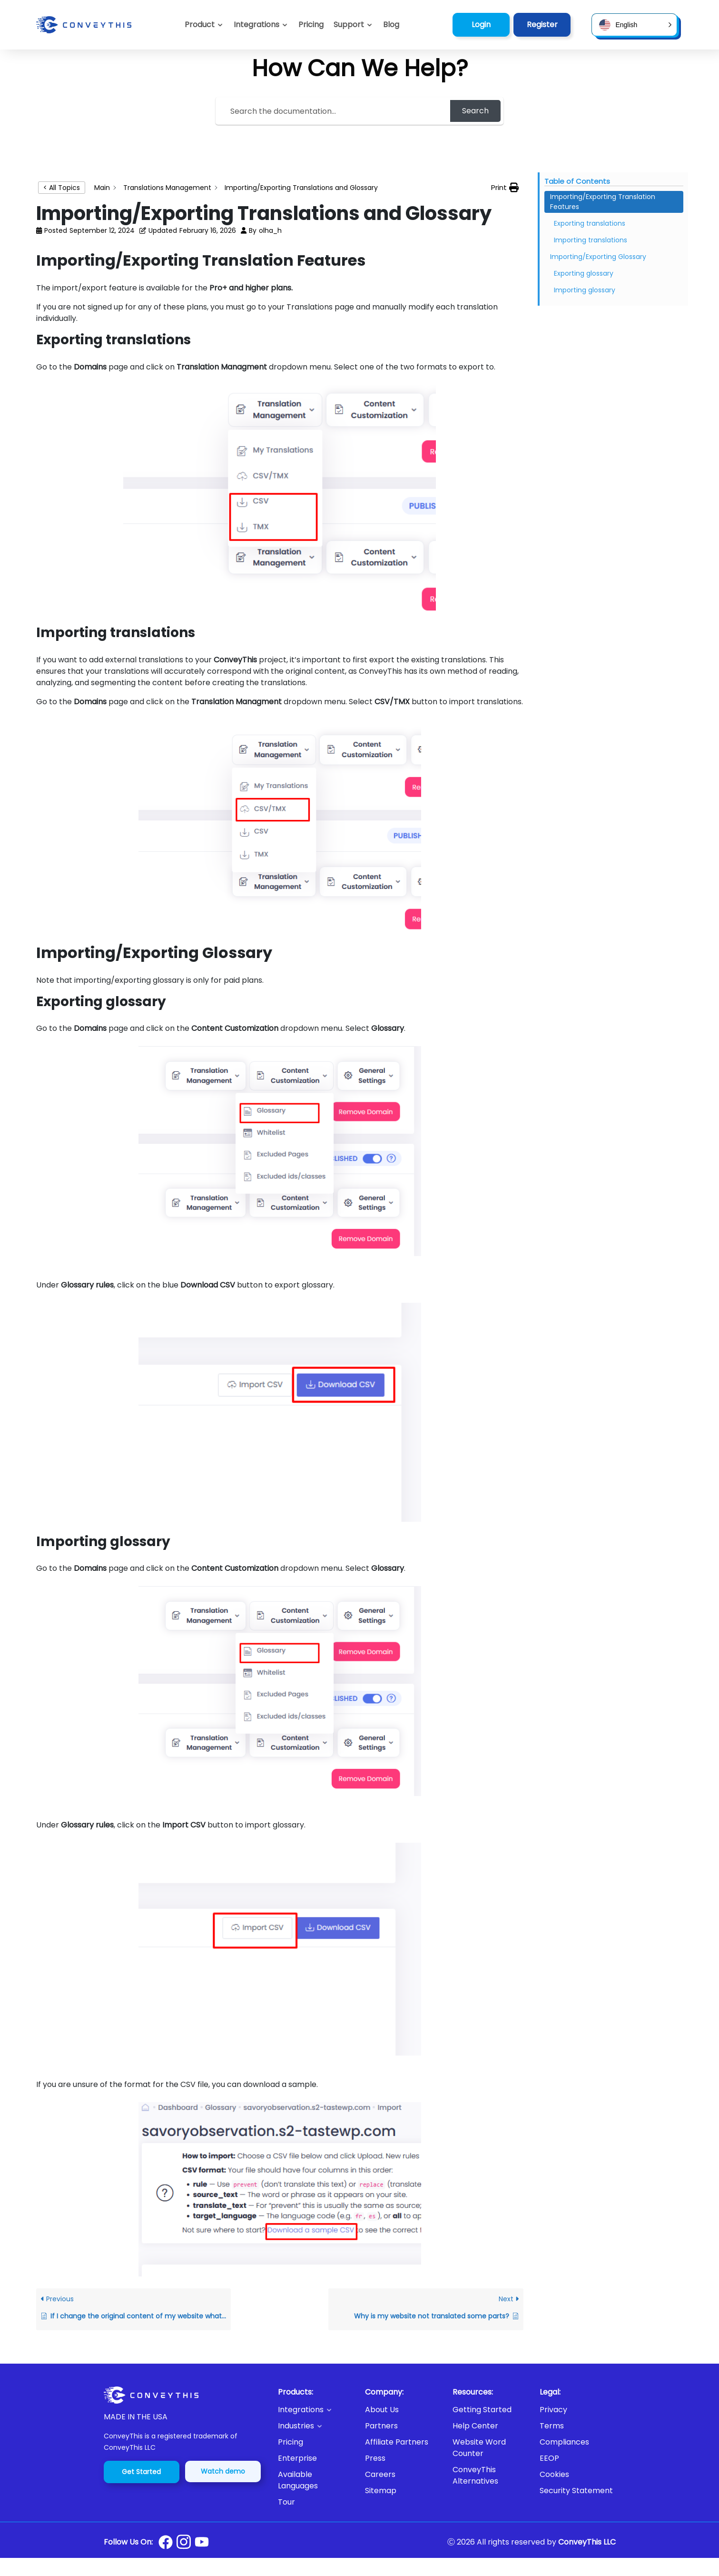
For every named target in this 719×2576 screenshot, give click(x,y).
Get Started (141, 2471)
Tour (286, 2501)
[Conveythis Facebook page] (165, 2542)
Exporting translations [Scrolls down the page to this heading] (589, 223)
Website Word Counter (479, 2447)
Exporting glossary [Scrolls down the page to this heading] (583, 273)
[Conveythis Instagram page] (184, 2542)
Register (542, 24)
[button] (353, 24)
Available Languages (298, 2480)
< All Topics (61, 187)
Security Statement (576, 2490)
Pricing (290, 2441)
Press (375, 2458)
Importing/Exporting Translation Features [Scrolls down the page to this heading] (602, 201)
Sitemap (380, 2490)
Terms (552, 2425)
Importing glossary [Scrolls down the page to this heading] (584, 290)
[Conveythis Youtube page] (202, 2542)
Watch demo (223, 2471)
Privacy (553, 2409)
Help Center (475, 2425)
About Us (382, 2409)
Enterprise (297, 2458)
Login (481, 24)
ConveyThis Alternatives (475, 2475)
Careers (380, 2474)
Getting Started (482, 2409)
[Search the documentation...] (334, 111)
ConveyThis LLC (587, 2541)
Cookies (554, 2474)
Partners (381, 2425)
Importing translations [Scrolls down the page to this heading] (590, 240)
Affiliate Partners (396, 2441)
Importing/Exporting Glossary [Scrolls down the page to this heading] (598, 256)
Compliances (564, 2441)
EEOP (549, 2458)
